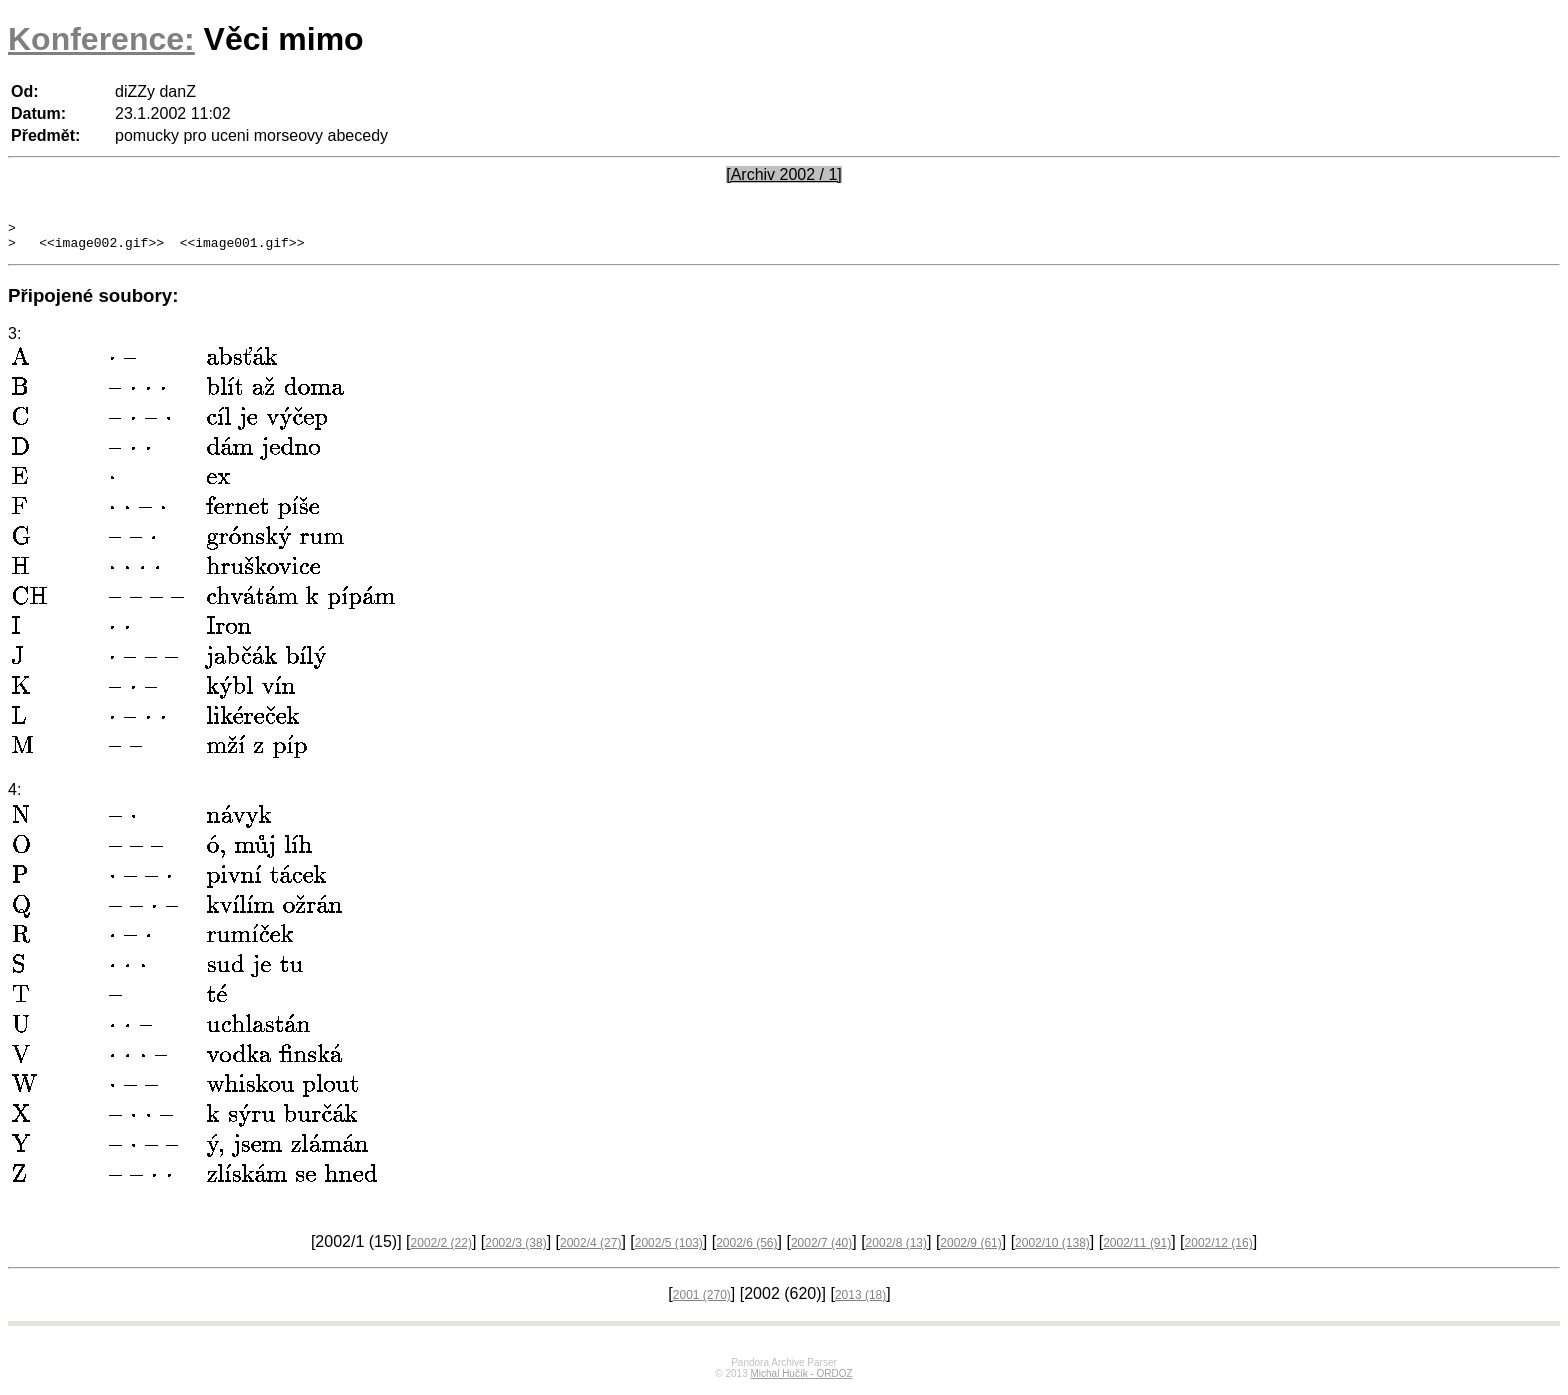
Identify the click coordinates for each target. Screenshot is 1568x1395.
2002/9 (970, 1249)
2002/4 (590, 1249)
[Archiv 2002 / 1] (784, 174)
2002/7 (821, 1249)
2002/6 (746, 1249)
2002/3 (515, 1249)
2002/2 (441, 1249)
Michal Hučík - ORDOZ (801, 1379)
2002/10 (1052, 1249)
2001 (702, 1301)
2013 (860, 1301)
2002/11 (1137, 1249)
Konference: (101, 39)
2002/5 (669, 1249)
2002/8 (896, 1249)
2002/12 (1219, 1249)
